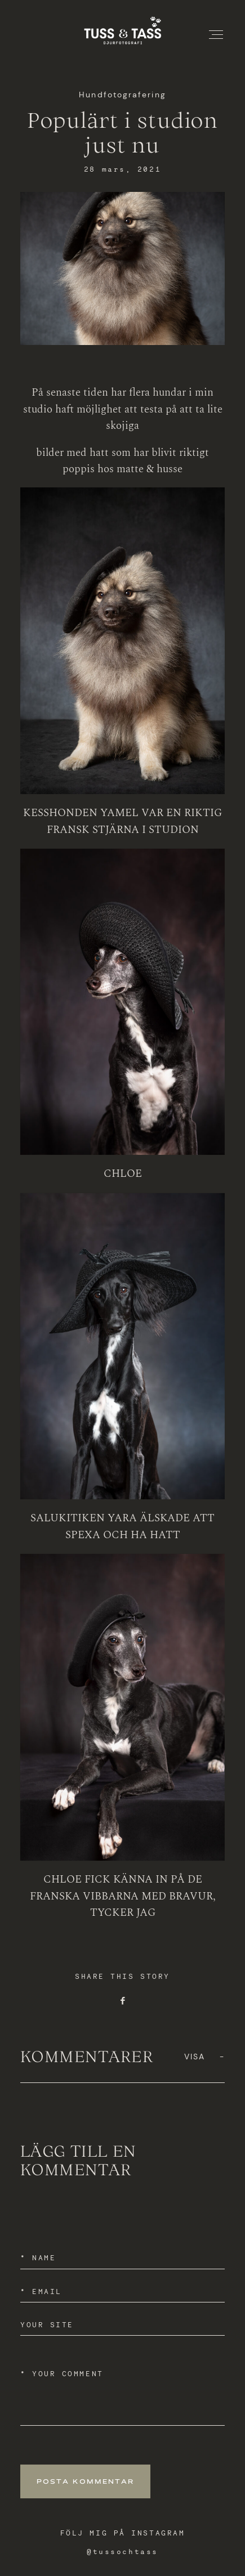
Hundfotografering (122, 94)
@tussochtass (122, 2551)
